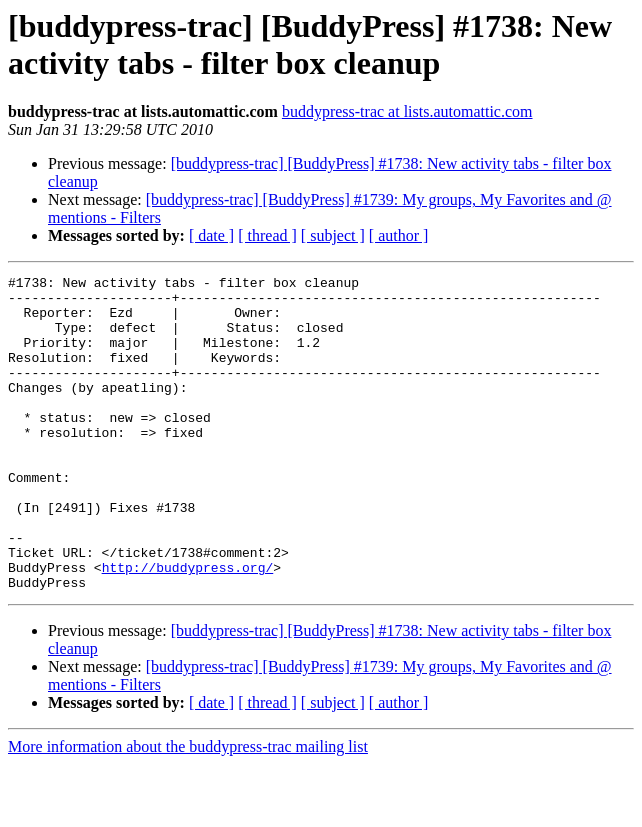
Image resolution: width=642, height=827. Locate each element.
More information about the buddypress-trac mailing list (188, 809)
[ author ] (399, 235)
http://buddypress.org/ (188, 627)
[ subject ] (333, 235)
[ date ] (211, 235)
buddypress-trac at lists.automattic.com (407, 111)
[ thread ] (267, 235)
